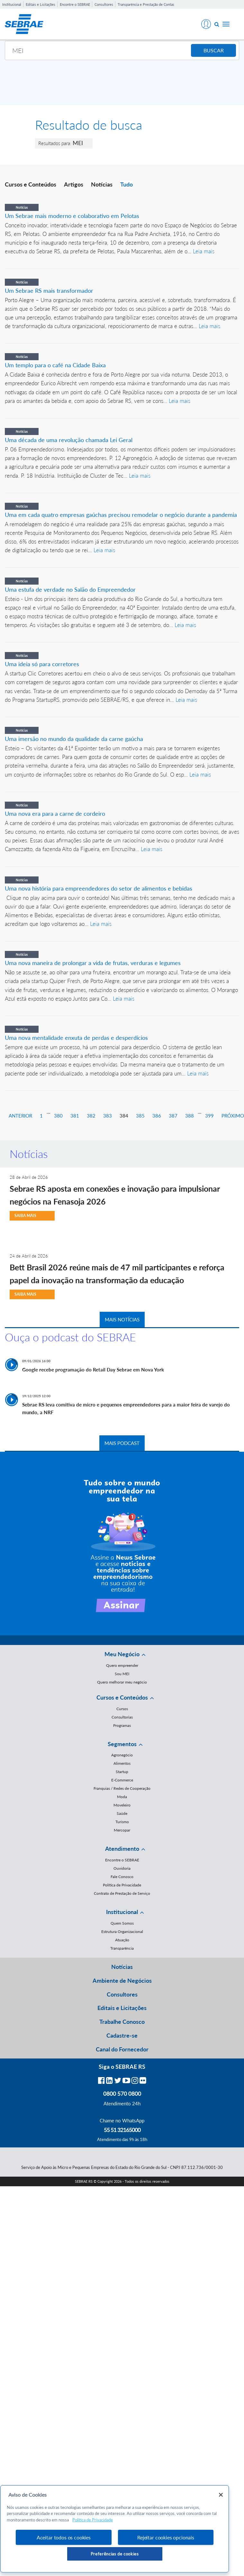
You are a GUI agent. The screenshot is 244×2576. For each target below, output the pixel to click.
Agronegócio (122, 1755)
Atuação (122, 1939)
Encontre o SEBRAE (75, 4)
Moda (122, 1796)
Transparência (122, 1948)
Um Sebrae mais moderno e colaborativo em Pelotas (72, 215)
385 (140, 1115)
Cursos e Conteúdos (30, 184)
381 (74, 1115)
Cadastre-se (122, 2035)
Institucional (11, 4)
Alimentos (122, 1763)
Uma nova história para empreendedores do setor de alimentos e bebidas (98, 888)
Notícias (102, 184)
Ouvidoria (122, 1868)
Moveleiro (122, 1805)
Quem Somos (122, 1923)
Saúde (122, 1813)
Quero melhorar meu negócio (122, 1682)
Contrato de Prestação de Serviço (122, 1893)
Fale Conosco (122, 1876)
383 (107, 1115)
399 (209, 1115)
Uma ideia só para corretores (42, 663)
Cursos (122, 1708)
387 (173, 1115)
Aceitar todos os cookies (64, 2537)
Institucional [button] (122, 1911)
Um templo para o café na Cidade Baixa (55, 365)
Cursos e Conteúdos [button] (122, 1697)
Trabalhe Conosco (122, 2021)
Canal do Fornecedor (122, 2049)
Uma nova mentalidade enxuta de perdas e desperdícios (76, 1037)
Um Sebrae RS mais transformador (49, 290)
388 (189, 1115)
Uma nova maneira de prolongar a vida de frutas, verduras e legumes (93, 962)
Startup (122, 1771)
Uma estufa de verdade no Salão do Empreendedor (70, 589)
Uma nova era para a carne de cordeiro (55, 813)
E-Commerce (122, 1780)
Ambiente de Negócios (122, 1980)
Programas (122, 1725)
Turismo (122, 1821)
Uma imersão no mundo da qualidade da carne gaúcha (74, 738)
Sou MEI (122, 1673)
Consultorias (122, 1717)
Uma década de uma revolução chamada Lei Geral (68, 439)
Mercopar (122, 1830)
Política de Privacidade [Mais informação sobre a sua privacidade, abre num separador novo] (92, 2519)
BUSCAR (213, 50)
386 (156, 1115)
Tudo (126, 184)
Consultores (104, 4)
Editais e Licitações (40, 4)
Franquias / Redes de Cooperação (122, 1788)
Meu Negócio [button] (122, 1654)
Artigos (73, 184)
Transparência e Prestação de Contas (146, 4)
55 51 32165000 (122, 2129)
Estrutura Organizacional (122, 1931)
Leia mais (203, 251)
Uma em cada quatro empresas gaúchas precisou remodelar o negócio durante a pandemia (121, 514)
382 (91, 1115)
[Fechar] (221, 2495)
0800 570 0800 (122, 2093)
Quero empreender (122, 1665)
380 (58, 1115)
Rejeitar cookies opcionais (165, 2537)
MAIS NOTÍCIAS (122, 1319)
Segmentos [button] (122, 1743)
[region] (114, 2529)
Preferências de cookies (115, 2553)
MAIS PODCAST (122, 1443)
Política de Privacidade (122, 1885)
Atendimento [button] (122, 1848)
